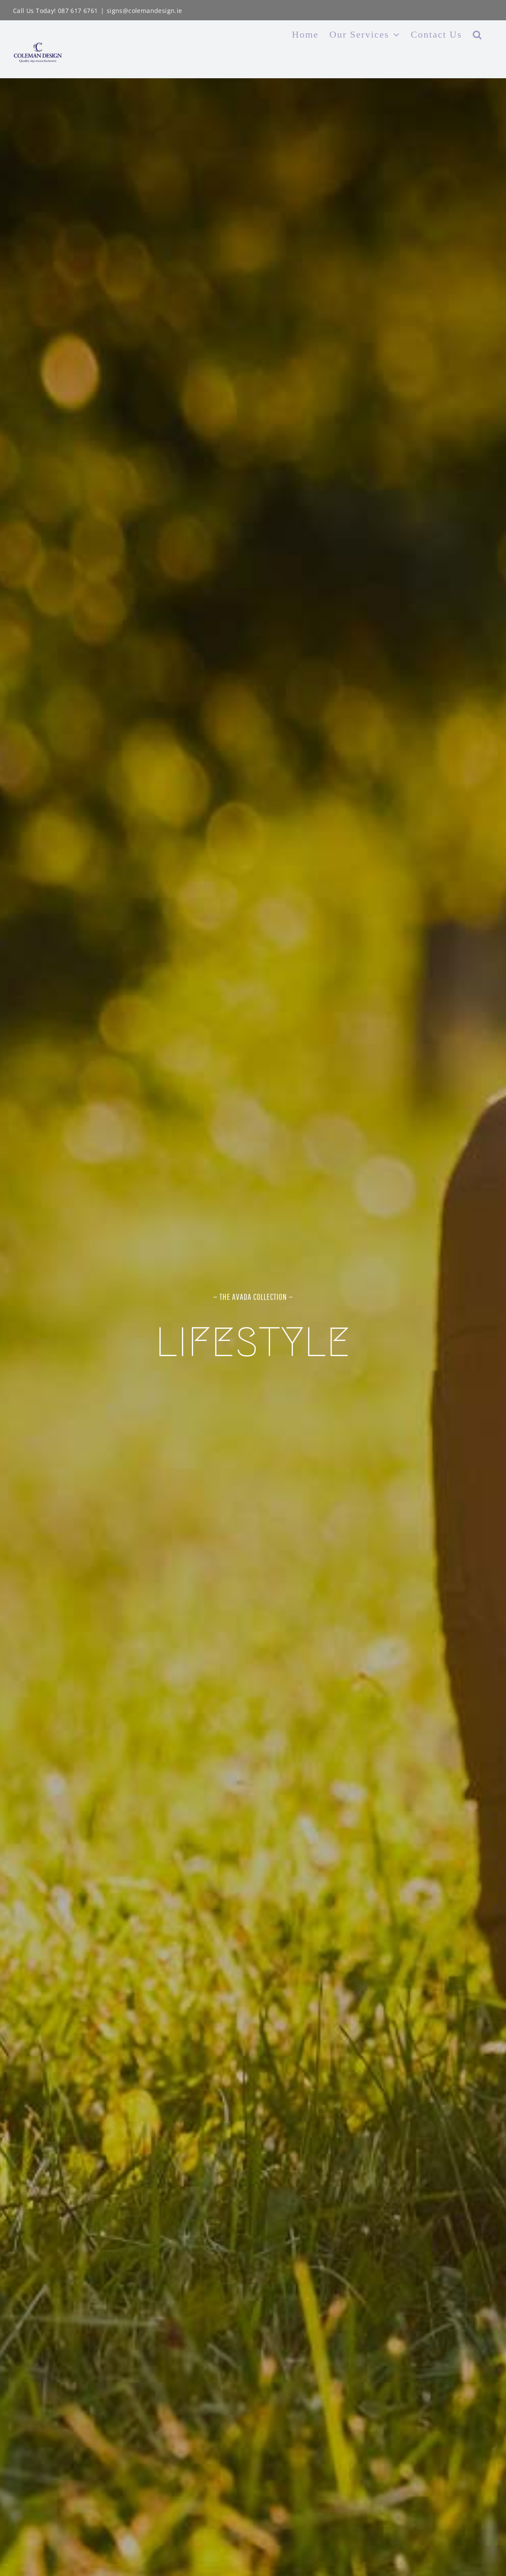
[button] (477, 34)
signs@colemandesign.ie (144, 10)
